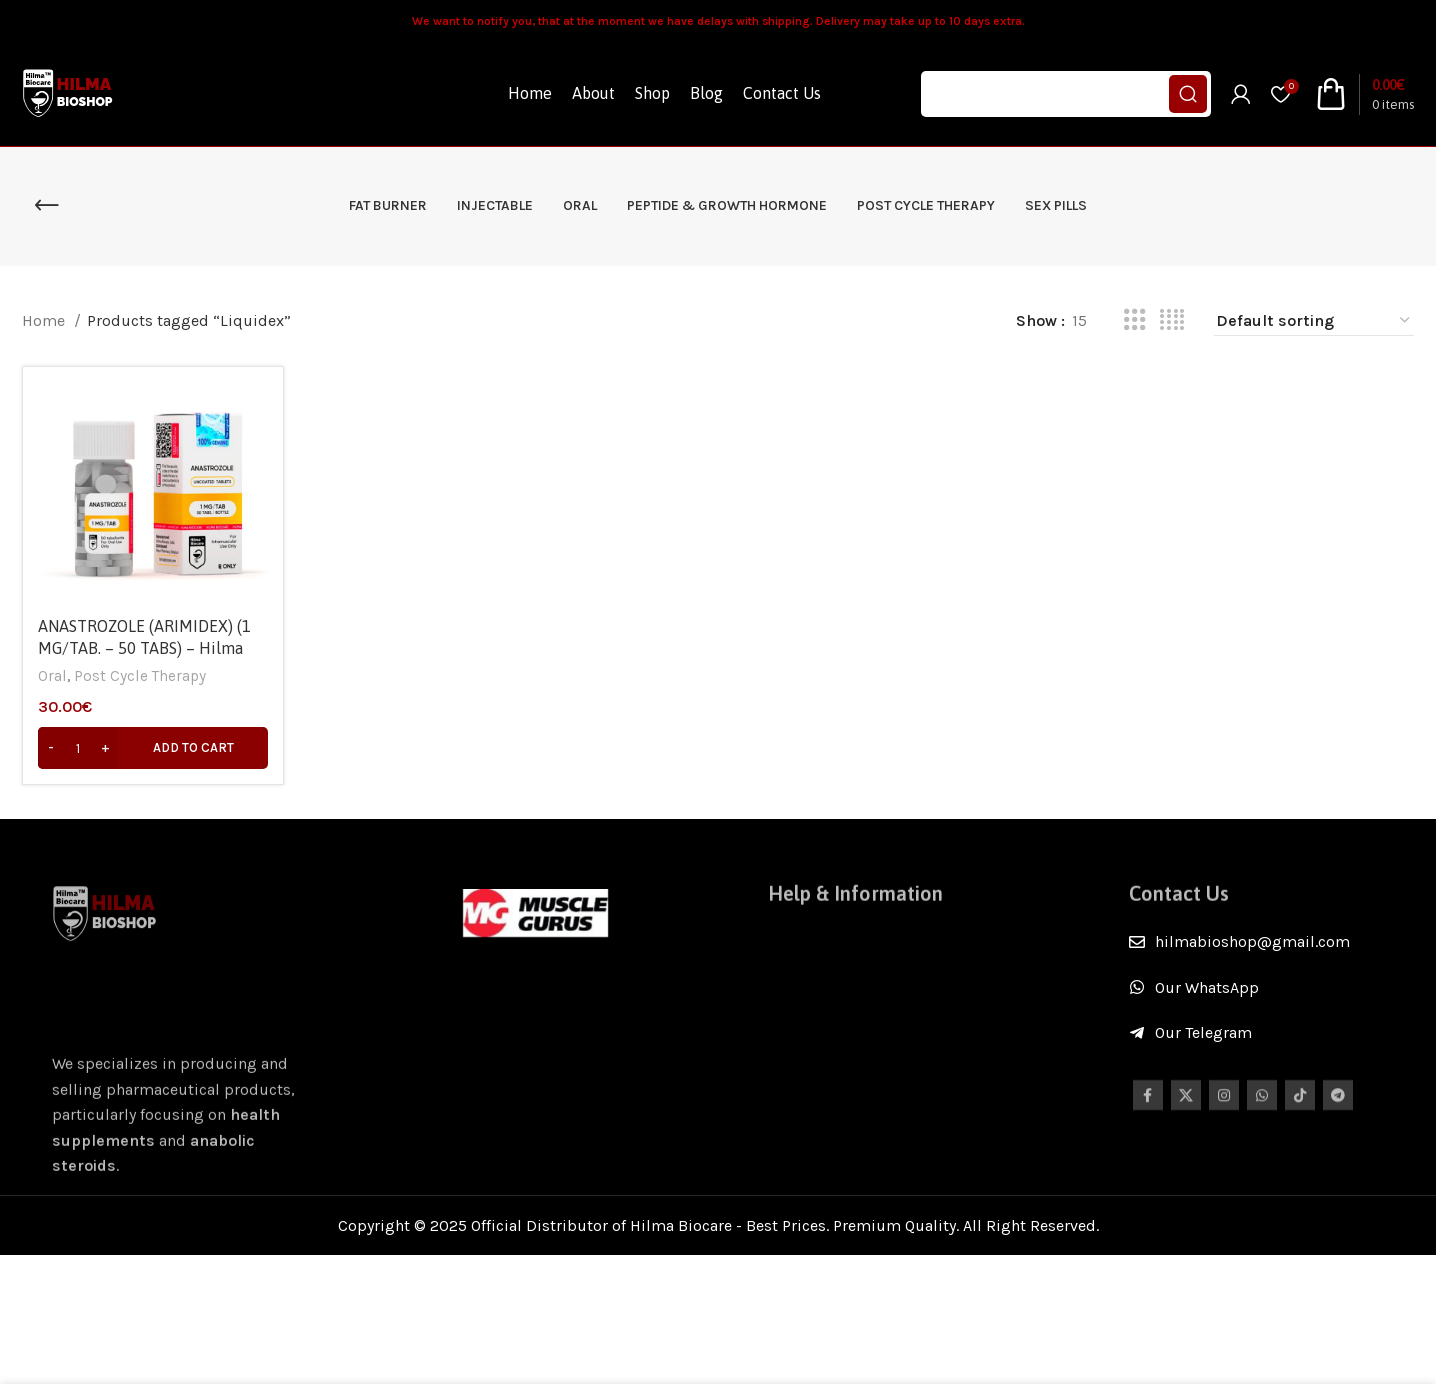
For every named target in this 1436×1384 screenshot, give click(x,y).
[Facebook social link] (1148, 1108)
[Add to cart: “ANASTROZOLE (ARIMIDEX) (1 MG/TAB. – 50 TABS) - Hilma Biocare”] (153, 748)
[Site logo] (69, 92)
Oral (52, 676)
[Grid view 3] (1135, 320)
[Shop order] (1314, 321)
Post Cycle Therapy (140, 676)
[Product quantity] (78, 748)
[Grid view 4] (1172, 320)
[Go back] (47, 206)
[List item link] (1271, 942)
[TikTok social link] (1300, 1108)
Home (45, 320)
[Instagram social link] (1224, 1108)
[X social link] (1186, 1108)
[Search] (1066, 94)
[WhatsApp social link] (1262, 1108)
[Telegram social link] (1338, 1108)
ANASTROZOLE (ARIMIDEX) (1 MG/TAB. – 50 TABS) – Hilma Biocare (144, 648)
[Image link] (536, 911)
